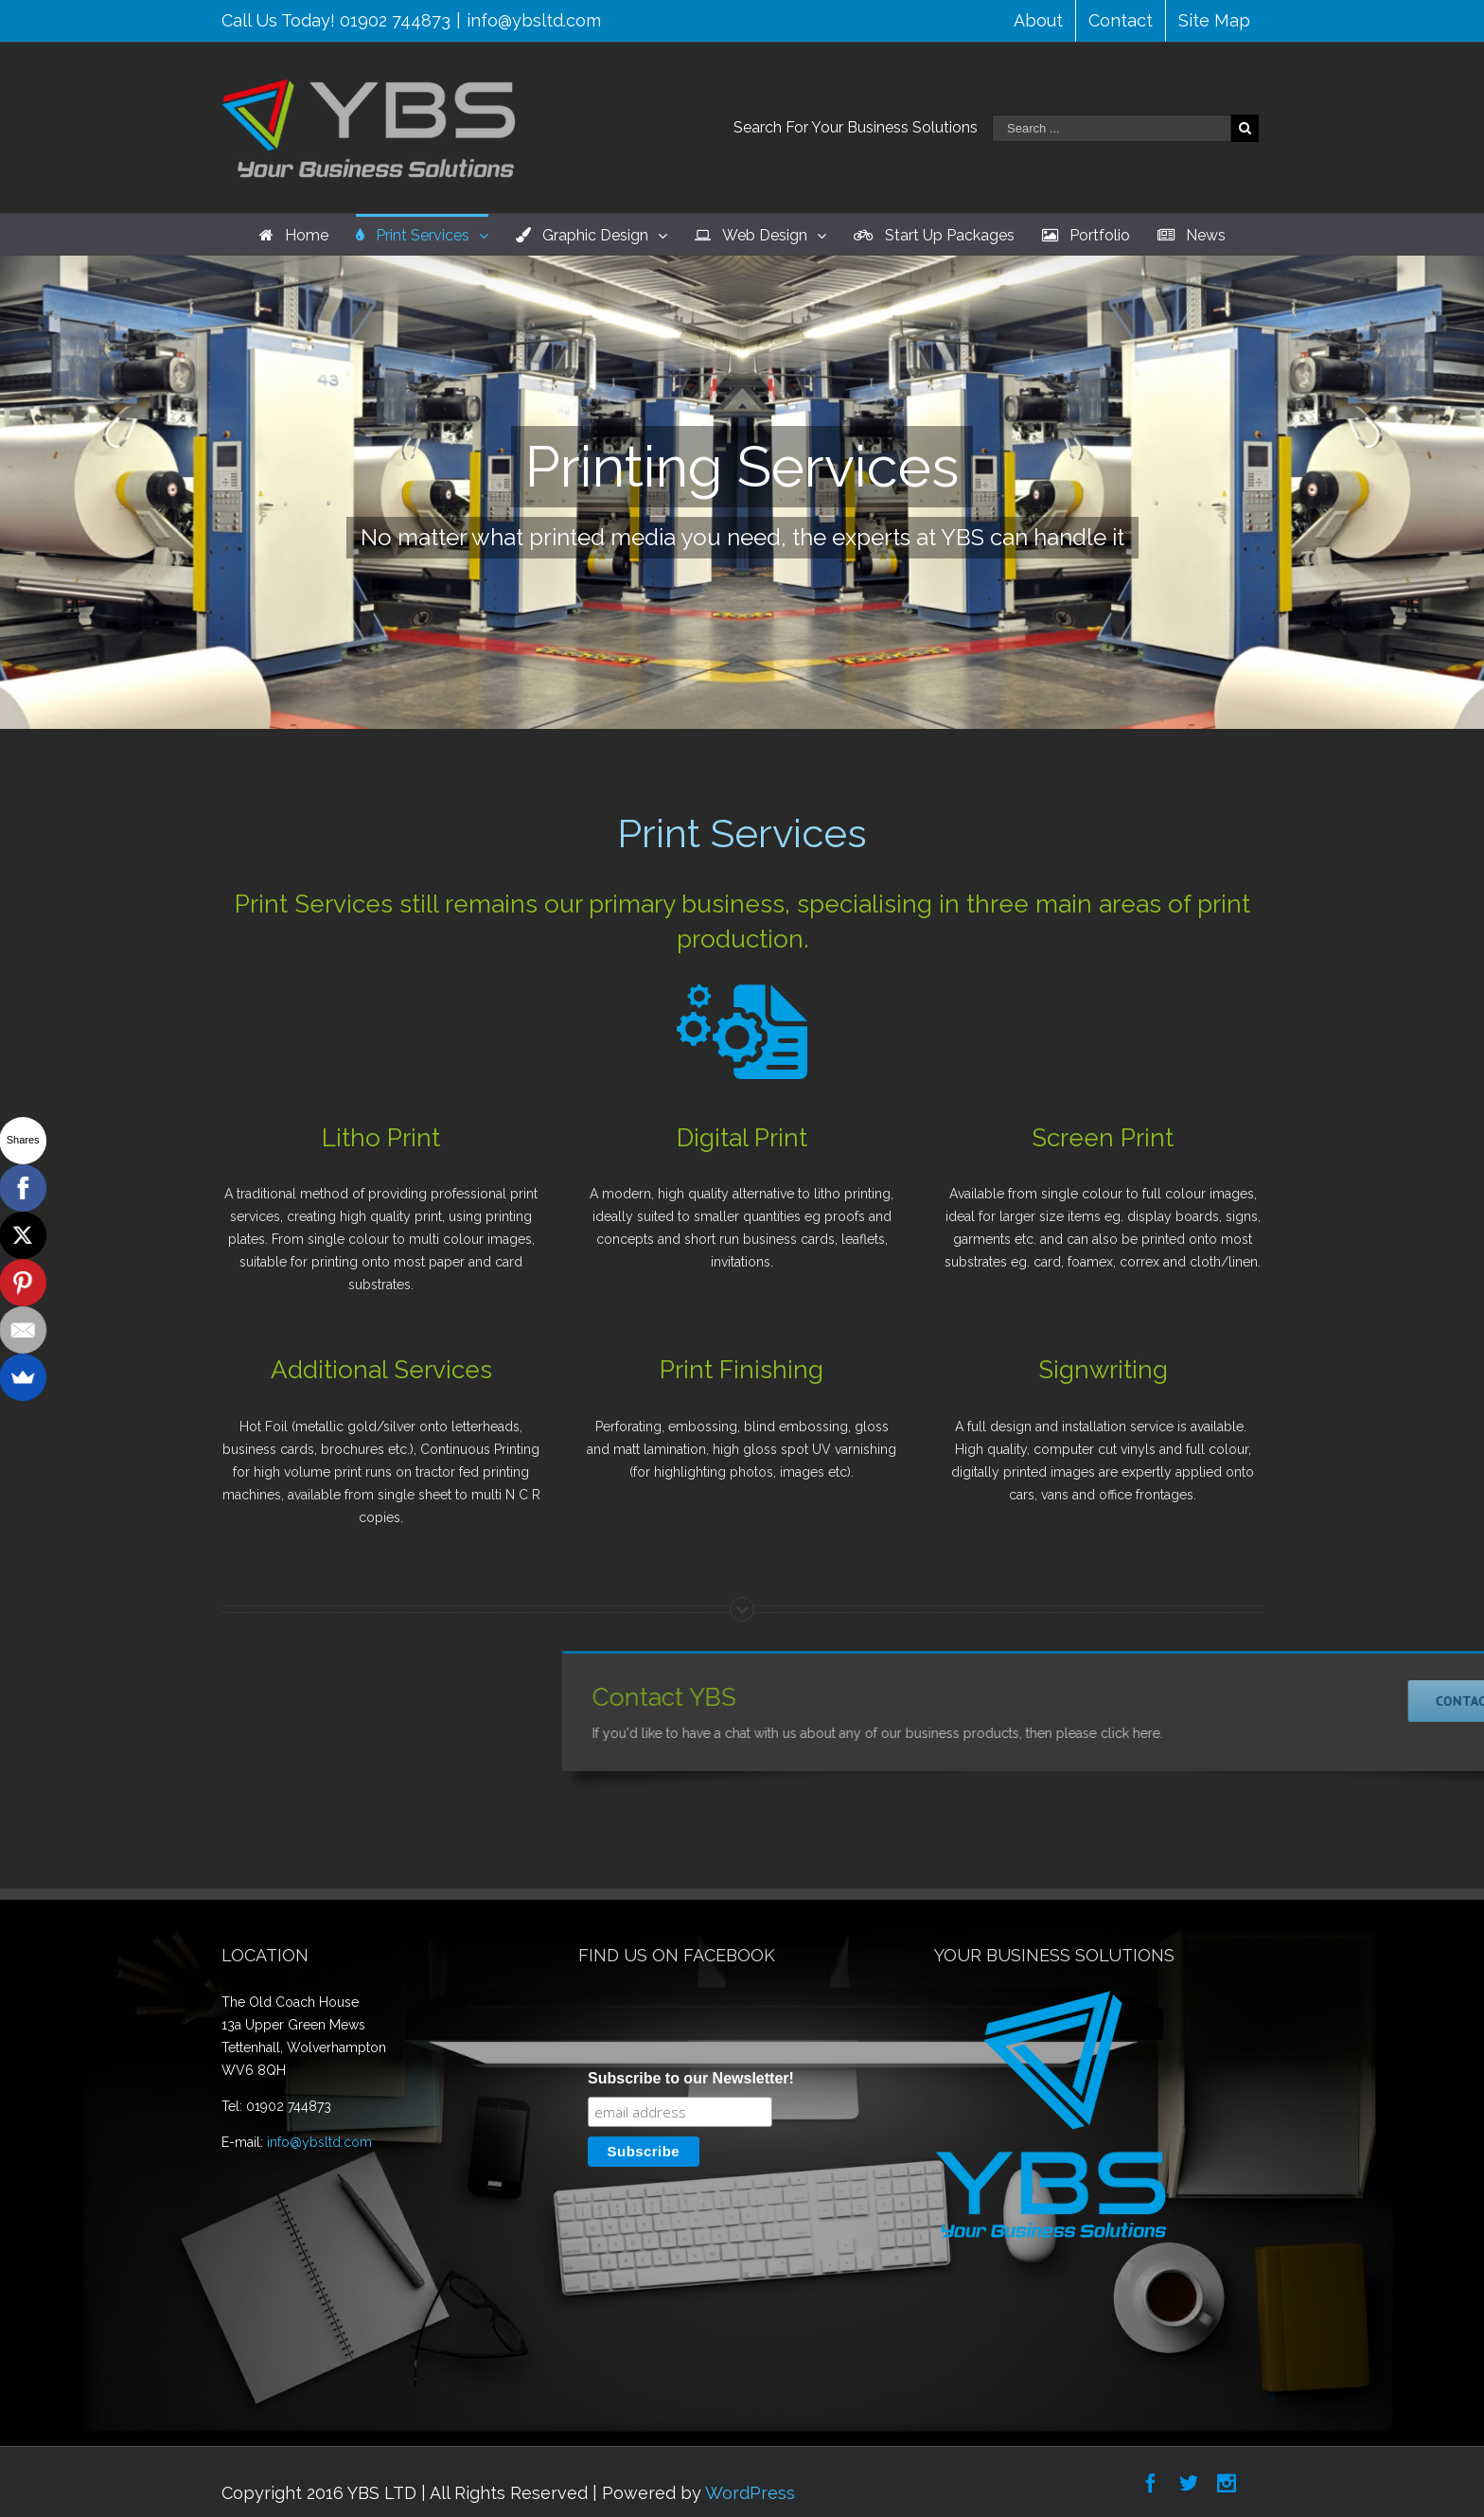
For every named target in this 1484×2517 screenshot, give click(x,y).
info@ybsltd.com (534, 20)
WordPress (750, 2493)
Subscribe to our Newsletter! (691, 2078)
